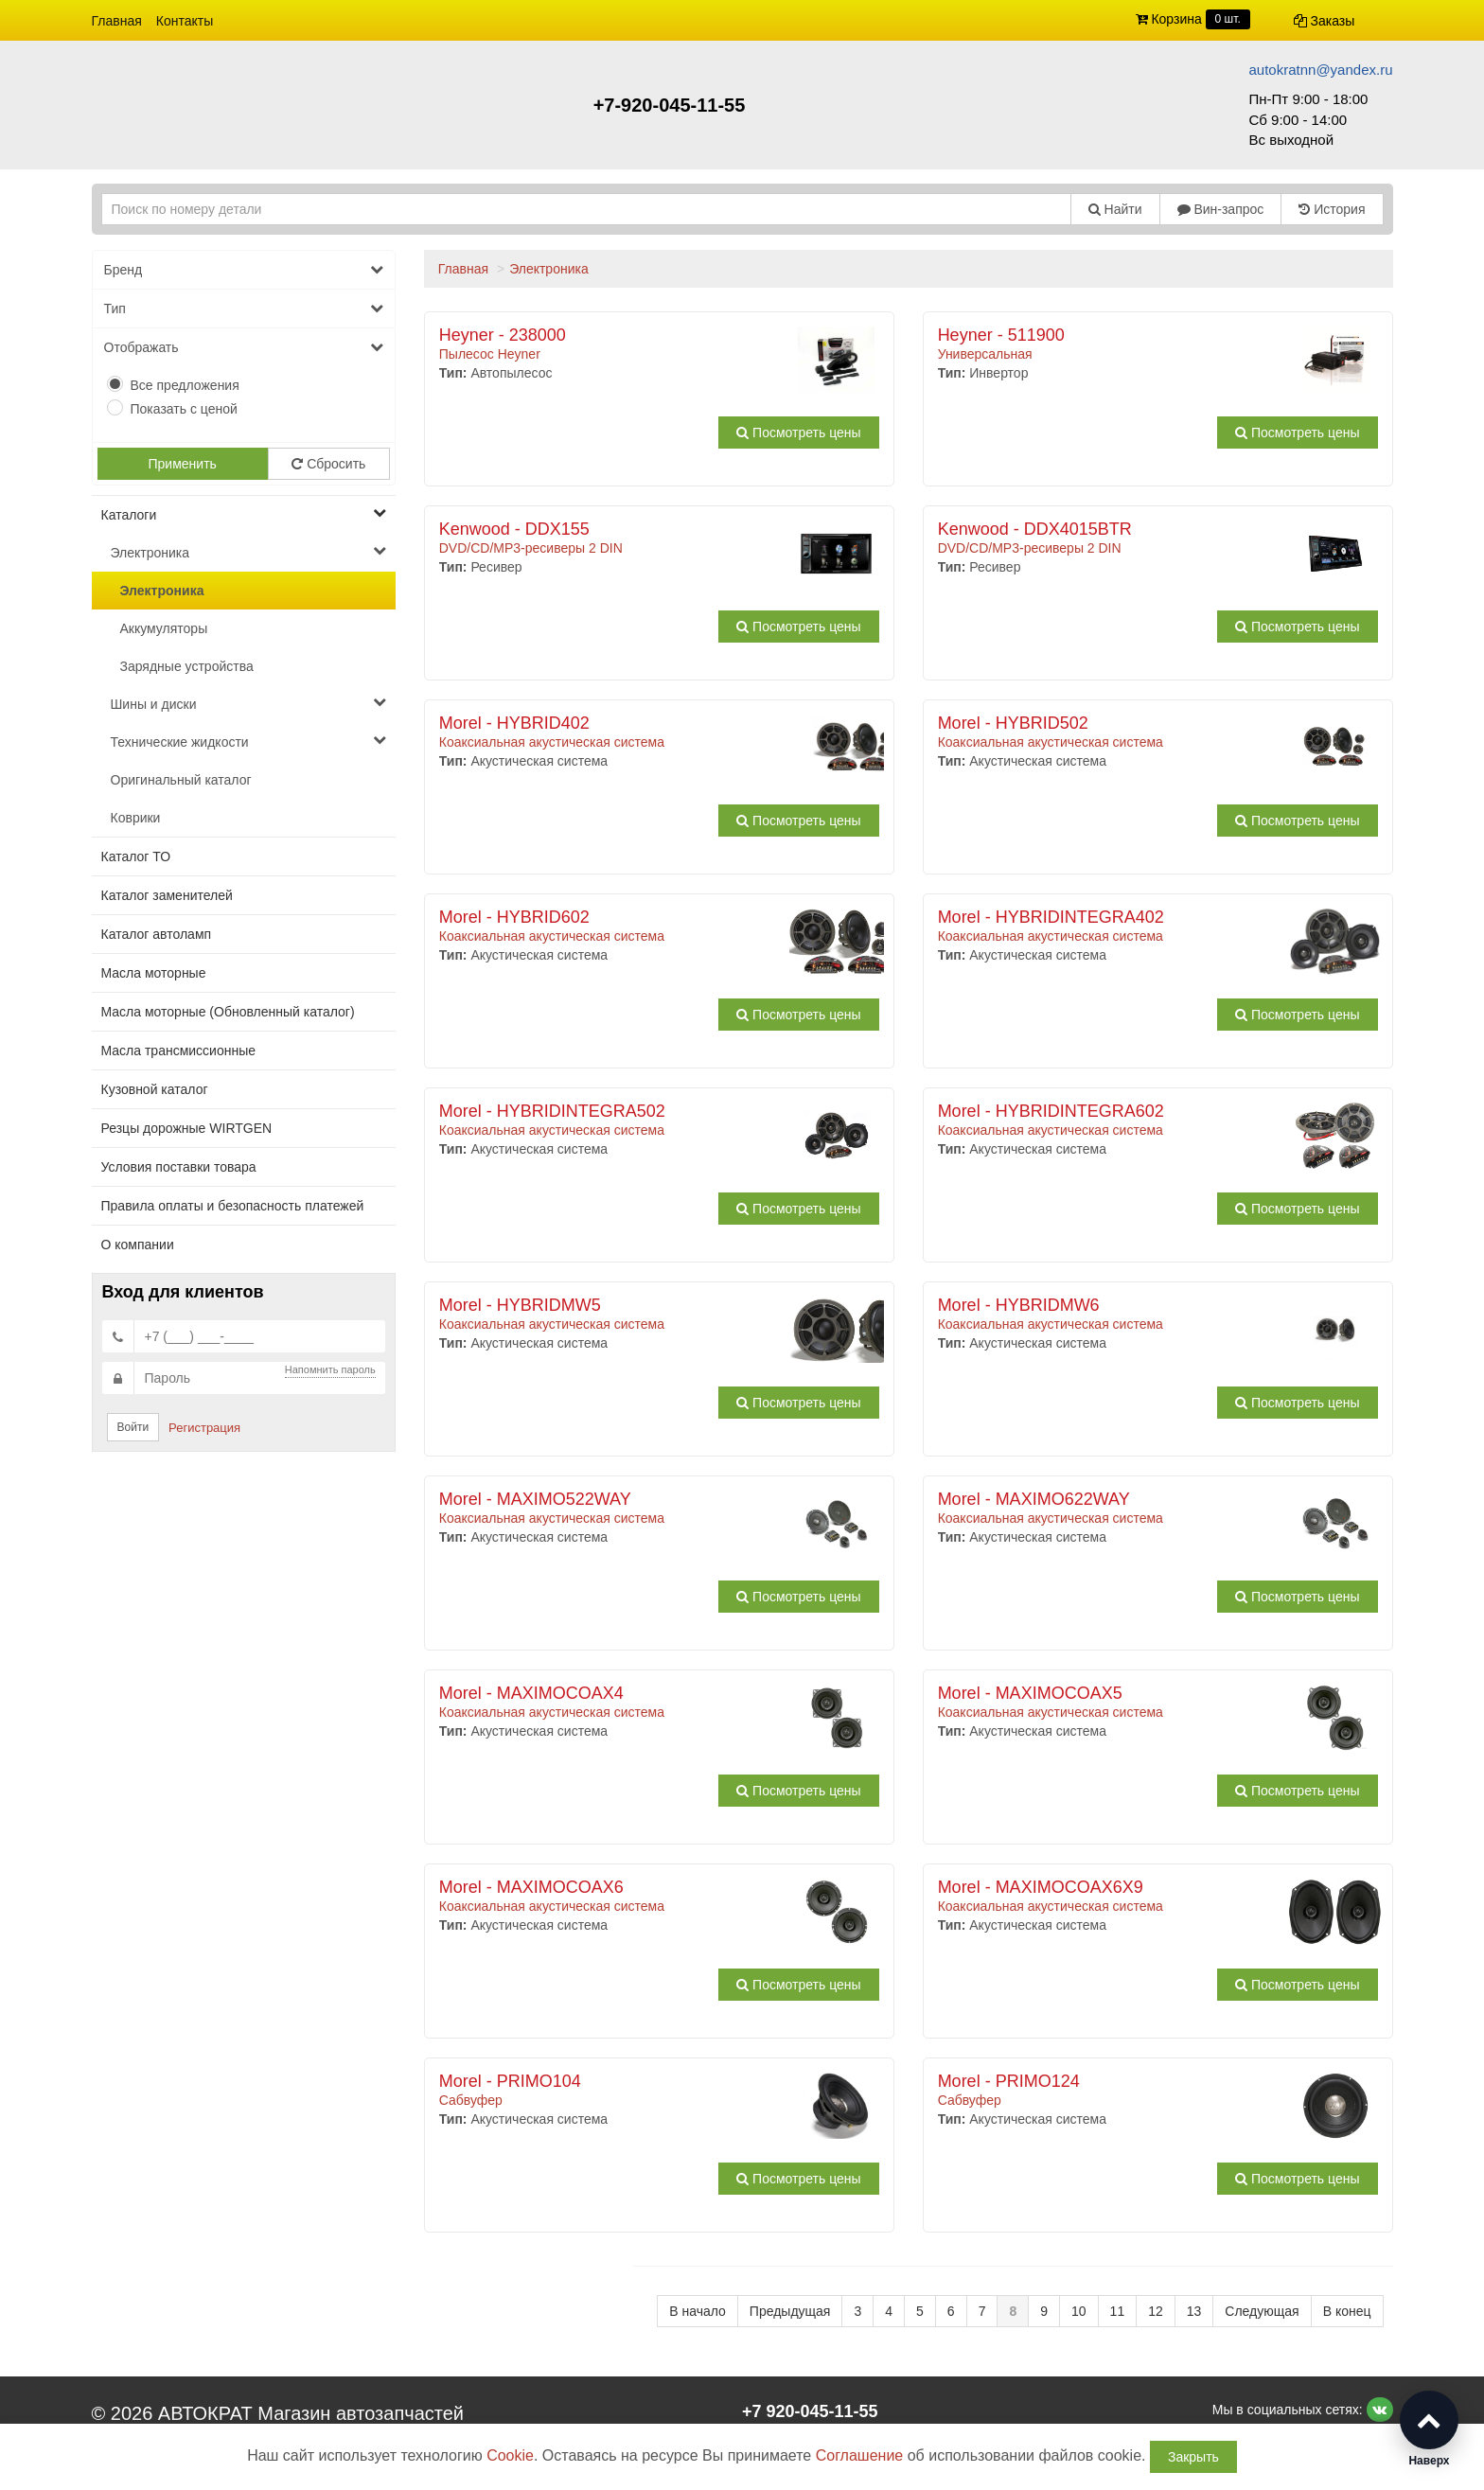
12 (1155, 2311)
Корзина (1193, 19)
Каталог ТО (136, 856)
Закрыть (1193, 2456)
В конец (1347, 2311)
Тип (243, 308)
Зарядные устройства (187, 666)
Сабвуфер (616, 2091)
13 (1194, 2311)
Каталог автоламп (156, 934)
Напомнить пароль (330, 1369)
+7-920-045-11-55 (669, 105)
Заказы (1324, 20)
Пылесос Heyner (616, 344)
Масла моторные (153, 972)
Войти (133, 1427)
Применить (183, 463)
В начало (697, 2311)
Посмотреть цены (798, 432)
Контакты (184, 20)
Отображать (243, 347)
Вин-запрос (1220, 209)
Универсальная (1115, 344)
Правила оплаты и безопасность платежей (232, 1205)
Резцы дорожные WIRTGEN (187, 1128)
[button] (1429, 2429)
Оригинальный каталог (181, 779)
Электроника (248, 551)
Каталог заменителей (167, 895)
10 (1078, 2311)
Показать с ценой (184, 408)
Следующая (1261, 2311)
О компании (137, 1244)
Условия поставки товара (178, 1166)
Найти (1115, 209)
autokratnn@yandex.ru (1321, 70)
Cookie (510, 2455)
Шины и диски (248, 703)
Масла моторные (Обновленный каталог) (228, 1011)
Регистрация (204, 1428)
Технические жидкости (248, 741)
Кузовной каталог (154, 1089)
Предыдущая (790, 2311)
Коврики (136, 817)
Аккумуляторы (164, 628)
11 (1117, 2311)
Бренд (243, 269)
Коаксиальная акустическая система (616, 733)
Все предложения (185, 385)
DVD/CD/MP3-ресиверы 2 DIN (616, 538)
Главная (117, 20)
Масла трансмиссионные (178, 1050)
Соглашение (860, 2455)
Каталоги (243, 513)
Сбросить (328, 463)
